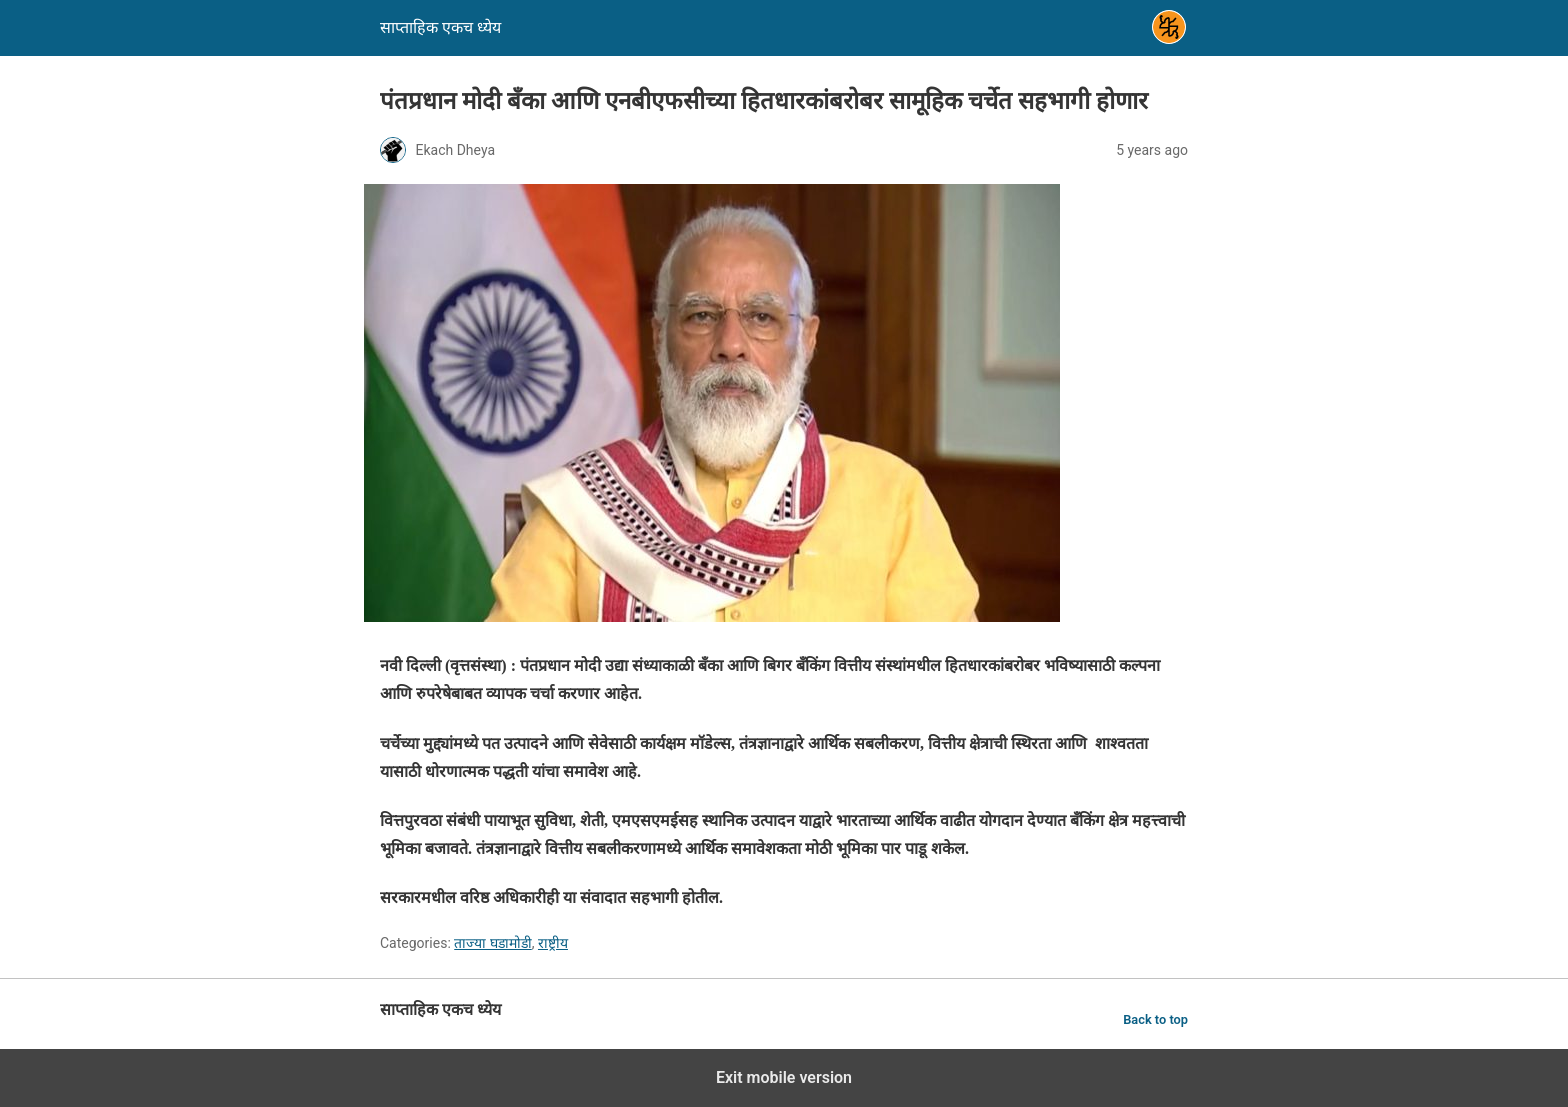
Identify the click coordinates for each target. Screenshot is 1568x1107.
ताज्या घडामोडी (492, 943)
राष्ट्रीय (553, 943)
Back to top (1155, 1019)
